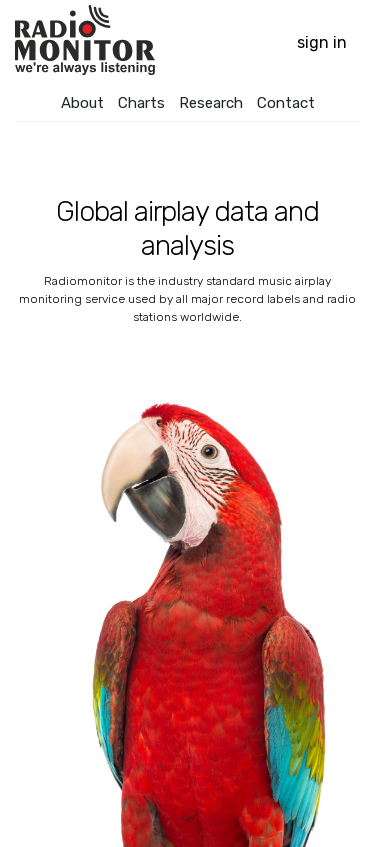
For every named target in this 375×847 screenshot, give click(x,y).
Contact (286, 103)
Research (211, 103)
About (82, 103)
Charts (141, 103)
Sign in (322, 42)
